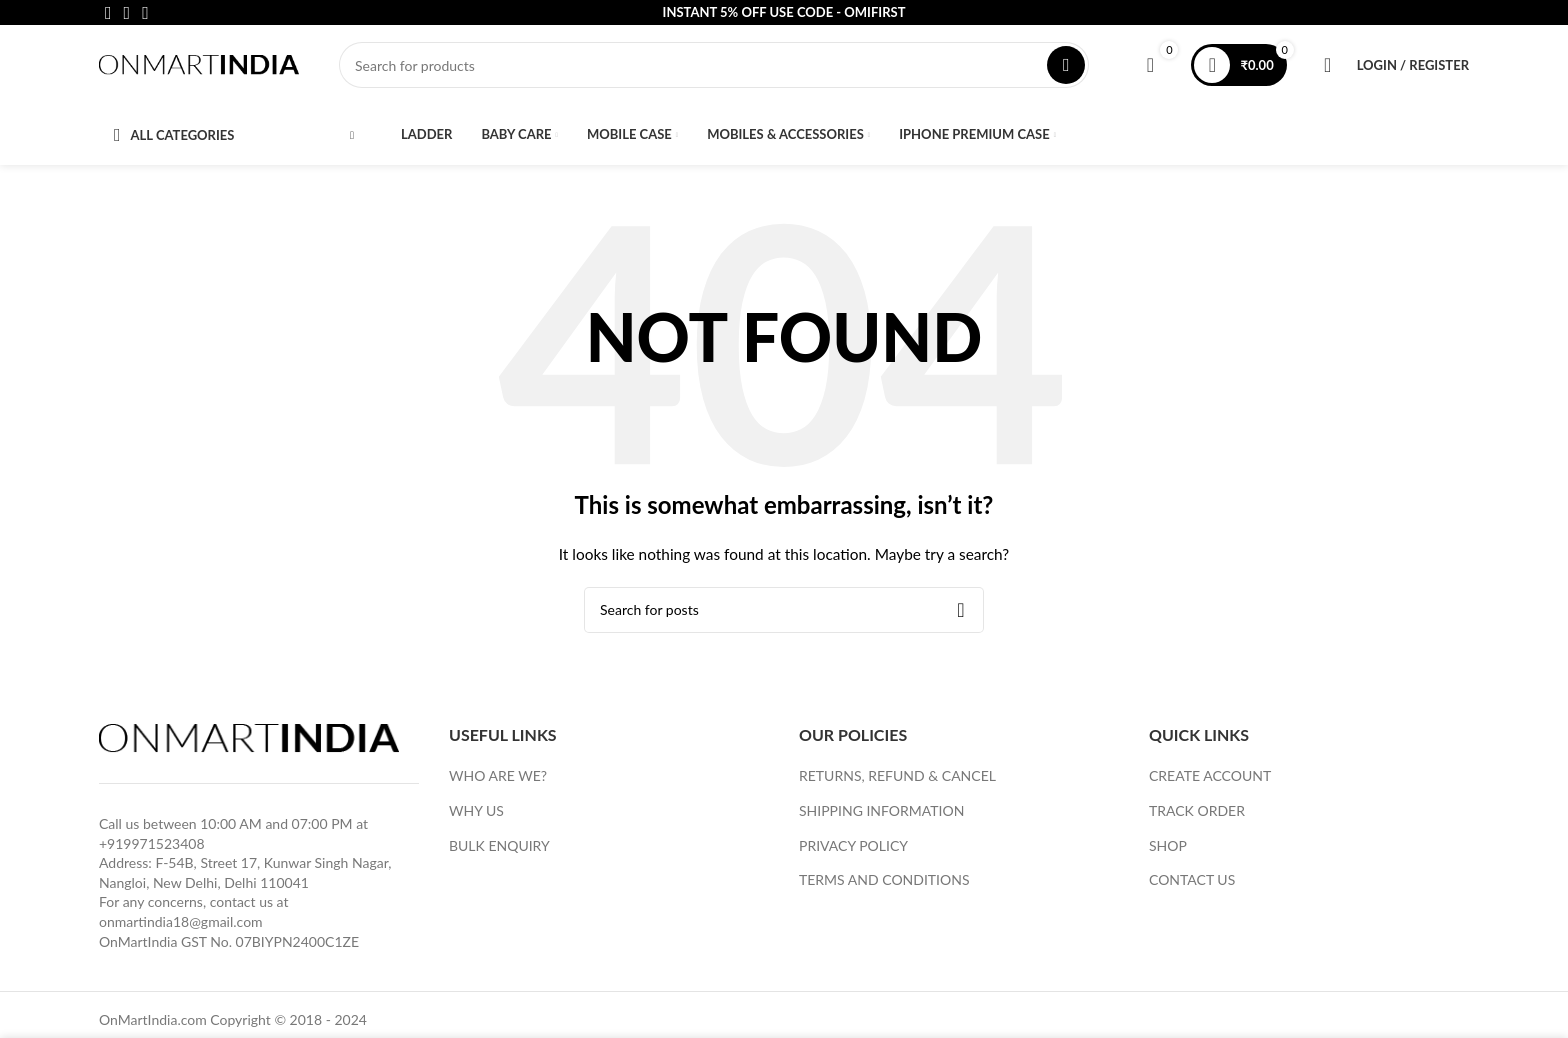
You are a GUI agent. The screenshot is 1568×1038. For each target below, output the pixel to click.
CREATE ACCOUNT (1210, 775)
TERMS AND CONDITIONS (884, 879)
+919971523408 (152, 843)
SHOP (1168, 845)
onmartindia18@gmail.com (181, 921)
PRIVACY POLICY (853, 845)
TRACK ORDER (1197, 810)
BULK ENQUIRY (499, 845)
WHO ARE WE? (498, 775)
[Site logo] (199, 63)
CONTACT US (1192, 879)
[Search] (714, 65)
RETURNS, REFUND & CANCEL (897, 775)
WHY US (476, 810)
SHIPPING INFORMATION (881, 810)
